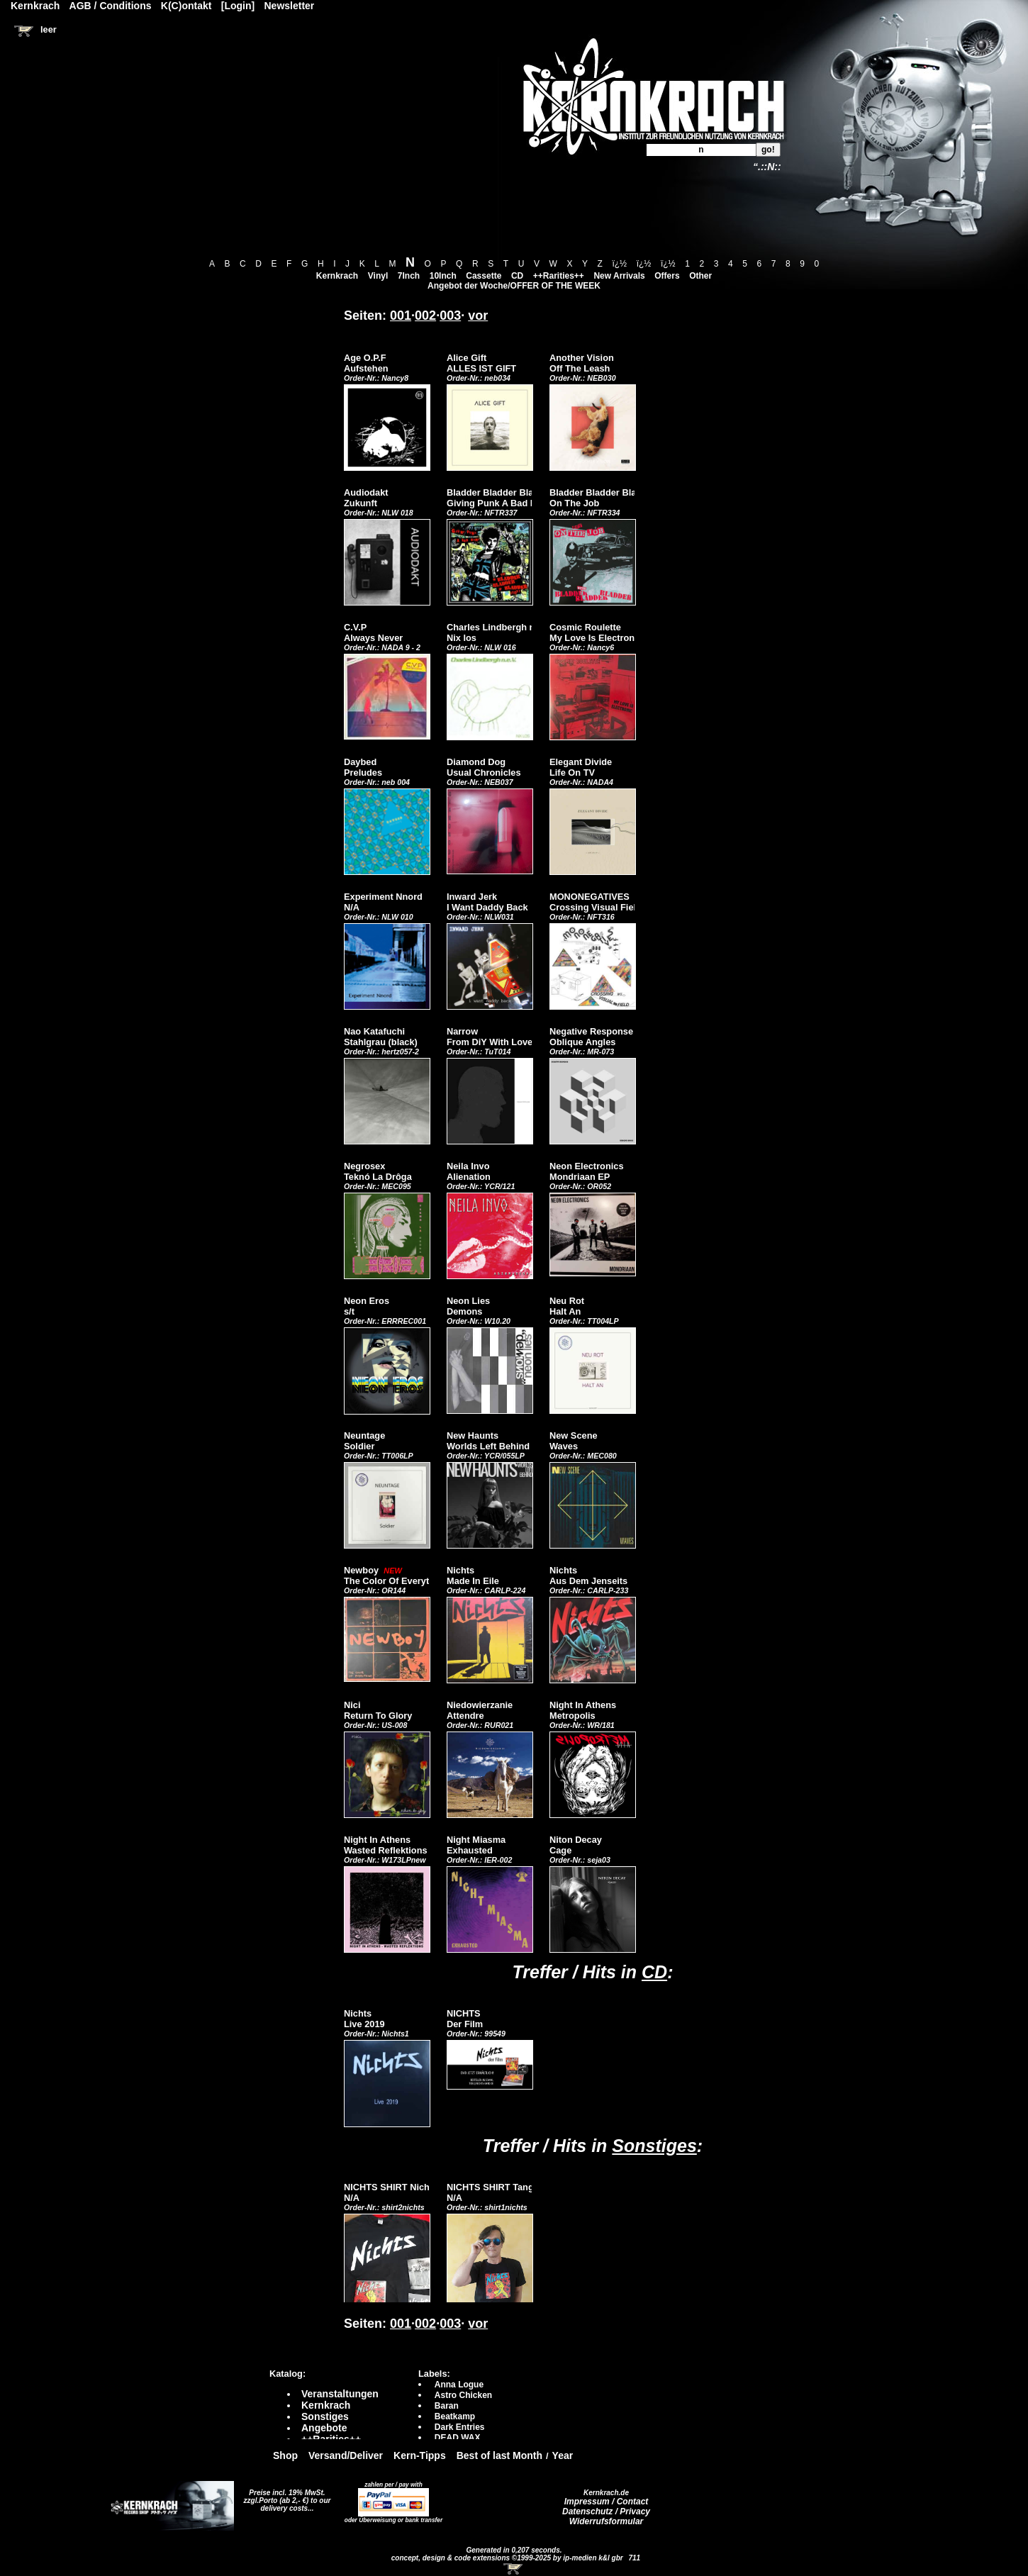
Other (700, 276)
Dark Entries (460, 2427)
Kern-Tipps (419, 2455)
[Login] (238, 5)
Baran (447, 2406)
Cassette (483, 276)
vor (478, 315)
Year (563, 2455)
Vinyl (378, 276)
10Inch (443, 276)
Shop (285, 2455)
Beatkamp (455, 2416)
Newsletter (289, 5)
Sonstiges (654, 2146)
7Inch (409, 276)
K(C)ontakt (186, 5)
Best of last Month (499, 2455)
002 (425, 315)
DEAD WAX (458, 2438)
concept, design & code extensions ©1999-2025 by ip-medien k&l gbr (508, 2558)
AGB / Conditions (110, 5)
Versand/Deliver (345, 2455)
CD (517, 276)
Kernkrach (337, 276)
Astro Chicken (463, 2395)
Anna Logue (459, 2385)
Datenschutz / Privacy (606, 2511)
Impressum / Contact (606, 2502)
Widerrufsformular (606, 2521)
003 (450, 315)
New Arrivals (618, 276)
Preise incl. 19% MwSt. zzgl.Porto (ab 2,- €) (284, 2496)
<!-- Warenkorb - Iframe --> (514, 2569)
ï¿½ (619, 264)
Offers (666, 276)
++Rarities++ (558, 276)
